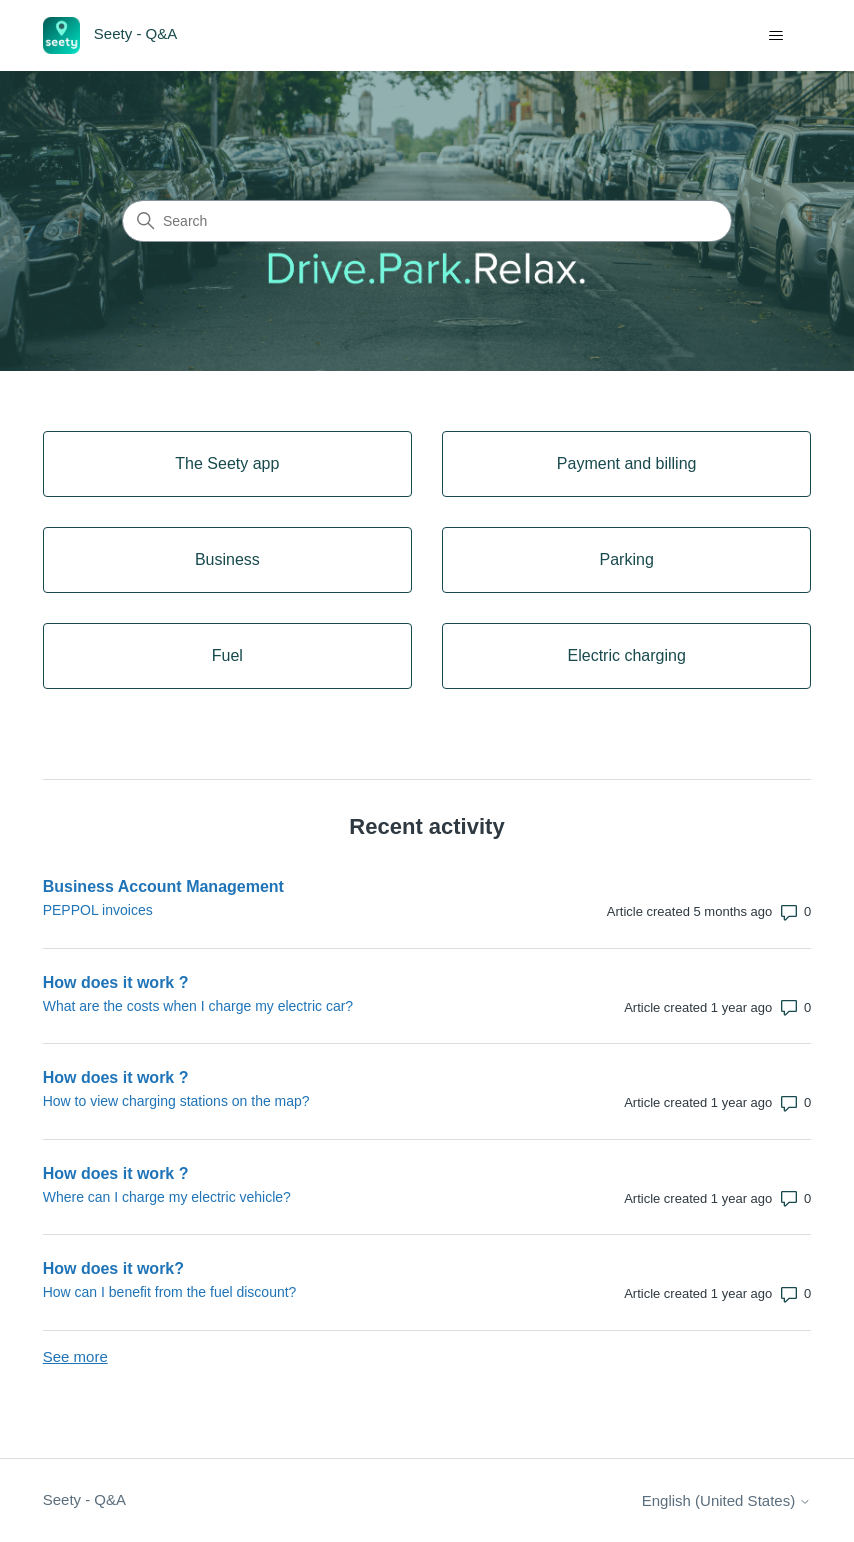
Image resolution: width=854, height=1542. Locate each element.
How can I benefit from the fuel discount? (170, 1292)
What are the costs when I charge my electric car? (198, 1006)
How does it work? (113, 1268)
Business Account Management (163, 886)
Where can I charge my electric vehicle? (167, 1197)
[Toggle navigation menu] (775, 36)
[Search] (427, 221)
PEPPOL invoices (98, 910)
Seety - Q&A (84, 1499)
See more (75, 1356)
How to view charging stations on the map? (176, 1101)
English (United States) (727, 1500)
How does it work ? (116, 982)
